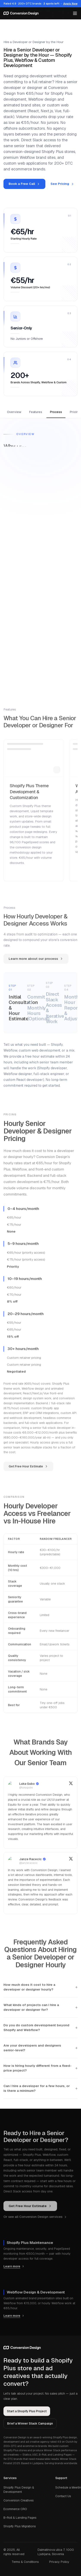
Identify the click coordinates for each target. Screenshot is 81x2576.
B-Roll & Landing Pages (20, 2518)
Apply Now (70, 3)
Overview (14, 412)
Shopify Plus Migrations (19, 2526)
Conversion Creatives (18, 2500)
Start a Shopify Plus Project (27, 2411)
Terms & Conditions (25, 2562)
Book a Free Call (24, 184)
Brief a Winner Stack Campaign (30, 2423)
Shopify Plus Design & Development (18, 2490)
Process (56, 412)
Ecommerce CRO (15, 2509)
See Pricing (62, 184)
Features (35, 412)
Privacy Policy (59, 2562)
